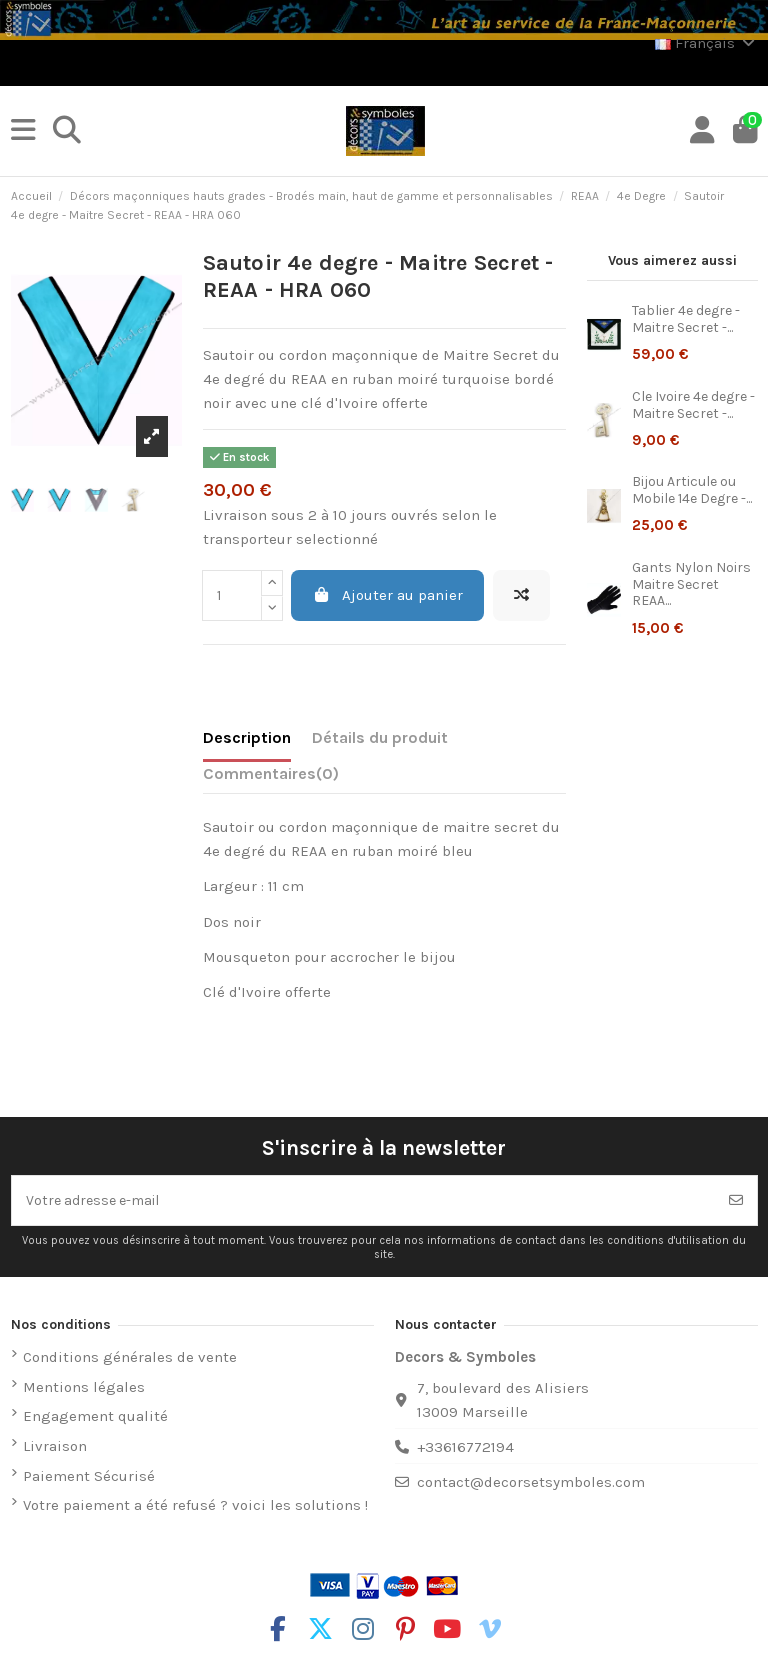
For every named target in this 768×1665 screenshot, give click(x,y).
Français (706, 43)
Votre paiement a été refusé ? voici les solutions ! (195, 1505)
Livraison (55, 1446)
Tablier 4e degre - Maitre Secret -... (686, 319)
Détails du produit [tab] (380, 737)
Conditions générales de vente (130, 1357)
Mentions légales (84, 1387)
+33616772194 (465, 1447)
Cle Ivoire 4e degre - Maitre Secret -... (693, 405)
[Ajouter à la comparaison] (521, 595)
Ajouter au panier (387, 595)
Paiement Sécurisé (89, 1476)
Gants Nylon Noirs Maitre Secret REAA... (691, 584)
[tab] (271, 778)
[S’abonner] (736, 1200)
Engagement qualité (95, 1416)
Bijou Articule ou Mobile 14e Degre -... (692, 490)
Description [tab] (247, 737)
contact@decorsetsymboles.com (531, 1482)
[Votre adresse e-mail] (364, 1200)
